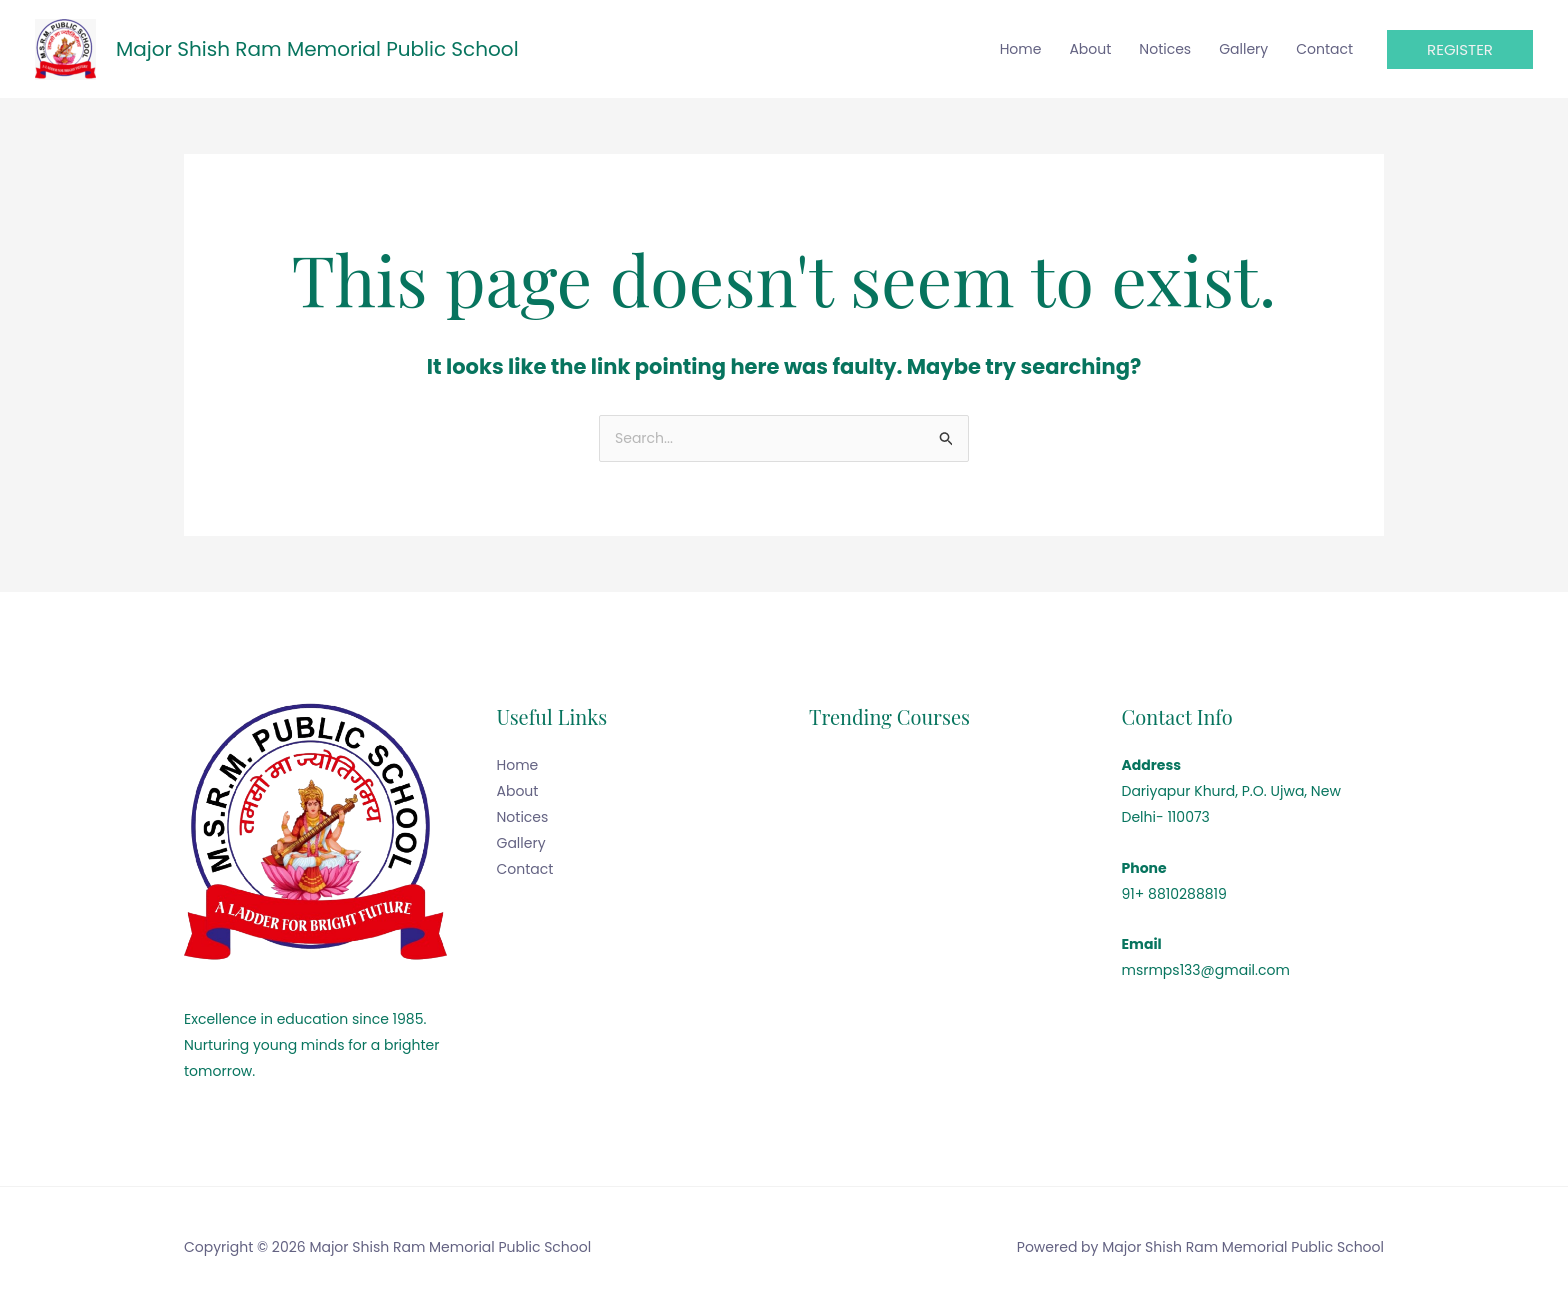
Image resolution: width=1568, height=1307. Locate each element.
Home (1021, 49)
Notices (1165, 49)
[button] (1460, 49)
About (1090, 49)
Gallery (1243, 49)
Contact (1324, 49)
